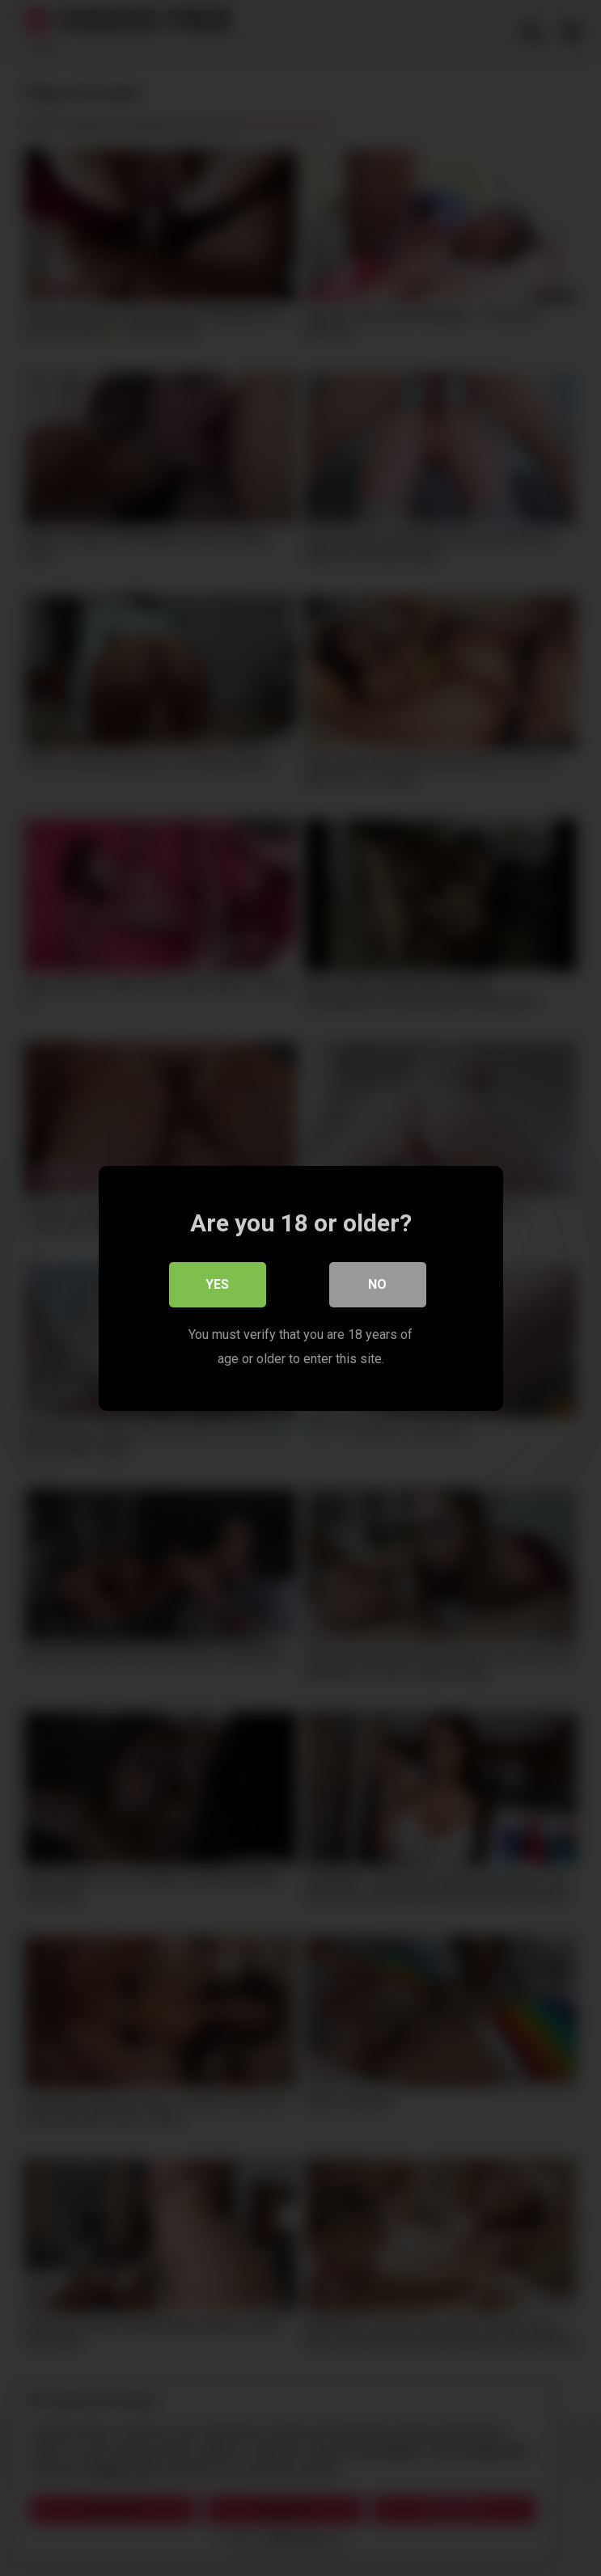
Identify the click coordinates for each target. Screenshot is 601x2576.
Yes (217, 1283)
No (377, 1283)
